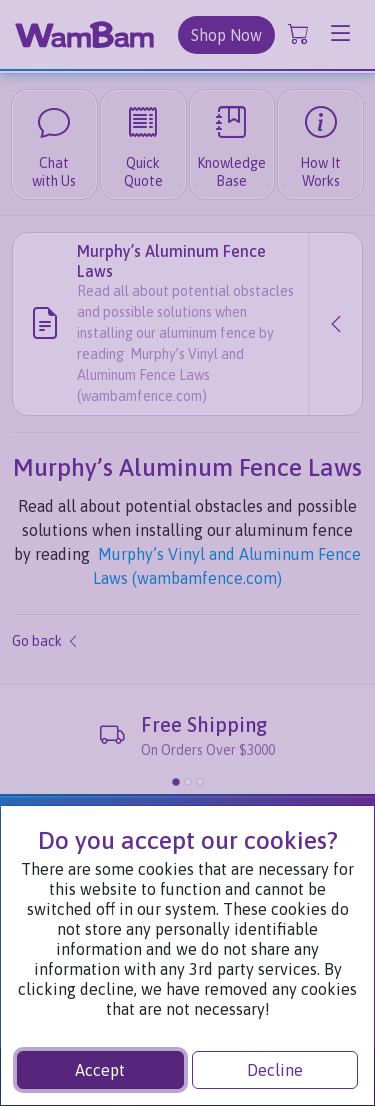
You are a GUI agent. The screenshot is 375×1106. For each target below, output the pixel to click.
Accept (100, 1070)
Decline (275, 1070)
